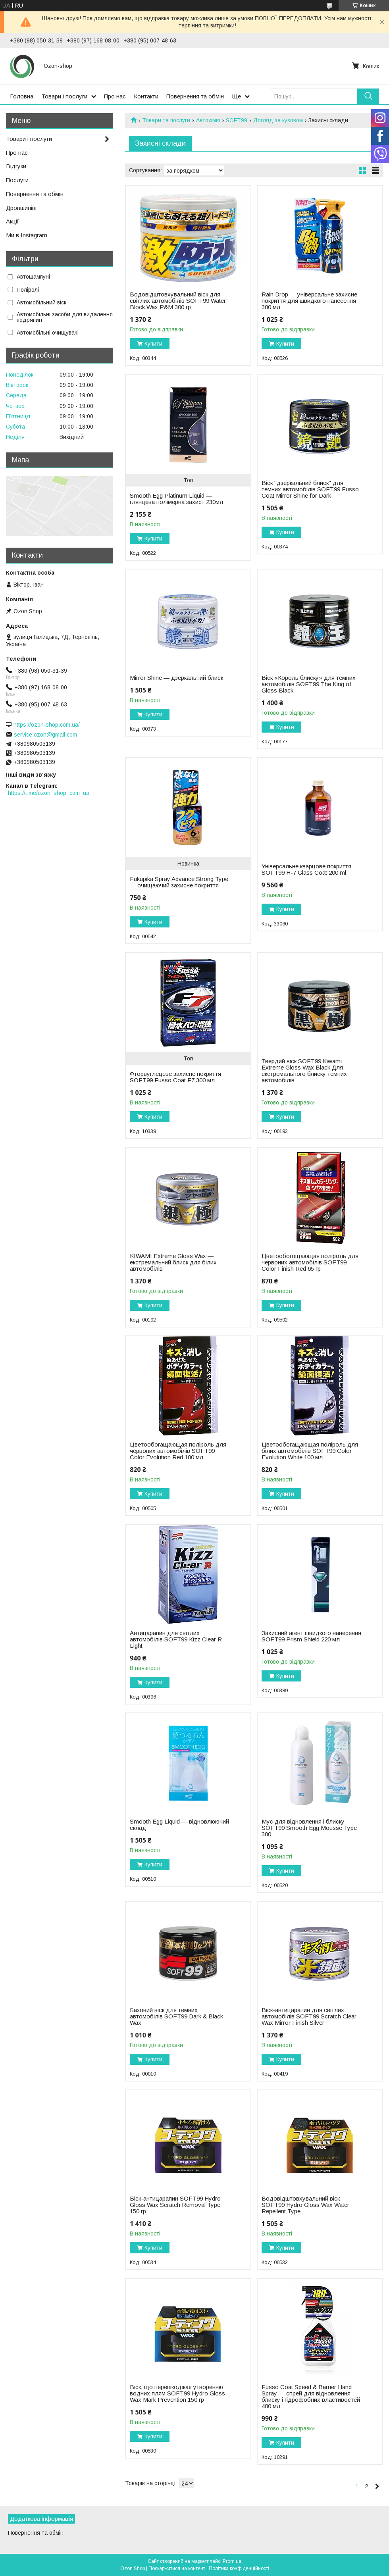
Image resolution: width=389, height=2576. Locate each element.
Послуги (17, 180)
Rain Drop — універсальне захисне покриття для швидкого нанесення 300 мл (309, 300)
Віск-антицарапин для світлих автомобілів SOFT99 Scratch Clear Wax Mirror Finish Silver (309, 2016)
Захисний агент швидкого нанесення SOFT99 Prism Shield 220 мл (311, 1636)
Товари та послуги (166, 120)
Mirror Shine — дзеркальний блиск (176, 678)
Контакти (146, 96)
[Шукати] (368, 96)
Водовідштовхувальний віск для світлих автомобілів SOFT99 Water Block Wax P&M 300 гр (178, 300)
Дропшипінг (21, 207)
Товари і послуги (64, 96)
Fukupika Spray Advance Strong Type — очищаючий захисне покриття (179, 882)
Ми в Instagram (26, 235)
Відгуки (16, 166)
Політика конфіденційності (239, 2568)
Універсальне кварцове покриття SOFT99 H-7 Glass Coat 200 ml (306, 869)
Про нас (115, 96)
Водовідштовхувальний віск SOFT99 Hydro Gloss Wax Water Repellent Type (305, 2204)
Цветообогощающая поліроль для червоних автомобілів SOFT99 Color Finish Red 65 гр (310, 1262)
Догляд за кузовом (278, 120)
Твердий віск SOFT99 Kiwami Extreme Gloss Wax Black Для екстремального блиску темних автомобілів (304, 1070)
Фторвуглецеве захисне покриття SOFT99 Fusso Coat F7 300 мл (175, 1077)
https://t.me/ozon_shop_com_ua (48, 793)
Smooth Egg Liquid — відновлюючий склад (179, 1824)
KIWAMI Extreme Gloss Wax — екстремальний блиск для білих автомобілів (173, 1262)
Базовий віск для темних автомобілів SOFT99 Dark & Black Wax (176, 2016)
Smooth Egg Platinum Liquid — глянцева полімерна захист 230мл (176, 498)
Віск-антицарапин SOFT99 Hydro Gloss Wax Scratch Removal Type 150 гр (175, 2204)
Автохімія (208, 120)
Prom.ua (232, 2561)
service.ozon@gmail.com (45, 734)
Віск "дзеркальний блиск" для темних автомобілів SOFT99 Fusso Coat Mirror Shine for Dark (310, 489)
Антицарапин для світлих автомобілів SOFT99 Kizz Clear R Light (176, 1639)
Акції (12, 221)
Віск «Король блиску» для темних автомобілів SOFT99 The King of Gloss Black (309, 684)
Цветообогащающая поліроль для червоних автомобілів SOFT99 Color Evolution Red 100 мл (178, 1450)
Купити (153, 344)
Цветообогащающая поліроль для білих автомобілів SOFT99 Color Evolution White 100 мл (310, 1450)
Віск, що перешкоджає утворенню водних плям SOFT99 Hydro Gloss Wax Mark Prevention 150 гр (177, 2393)
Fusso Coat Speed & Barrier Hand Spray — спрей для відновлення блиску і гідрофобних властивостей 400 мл (311, 2396)
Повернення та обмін (195, 96)
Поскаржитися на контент (176, 2568)
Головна (21, 96)
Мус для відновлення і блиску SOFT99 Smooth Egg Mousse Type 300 (309, 1827)
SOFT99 (236, 120)
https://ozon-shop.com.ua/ (46, 724)
